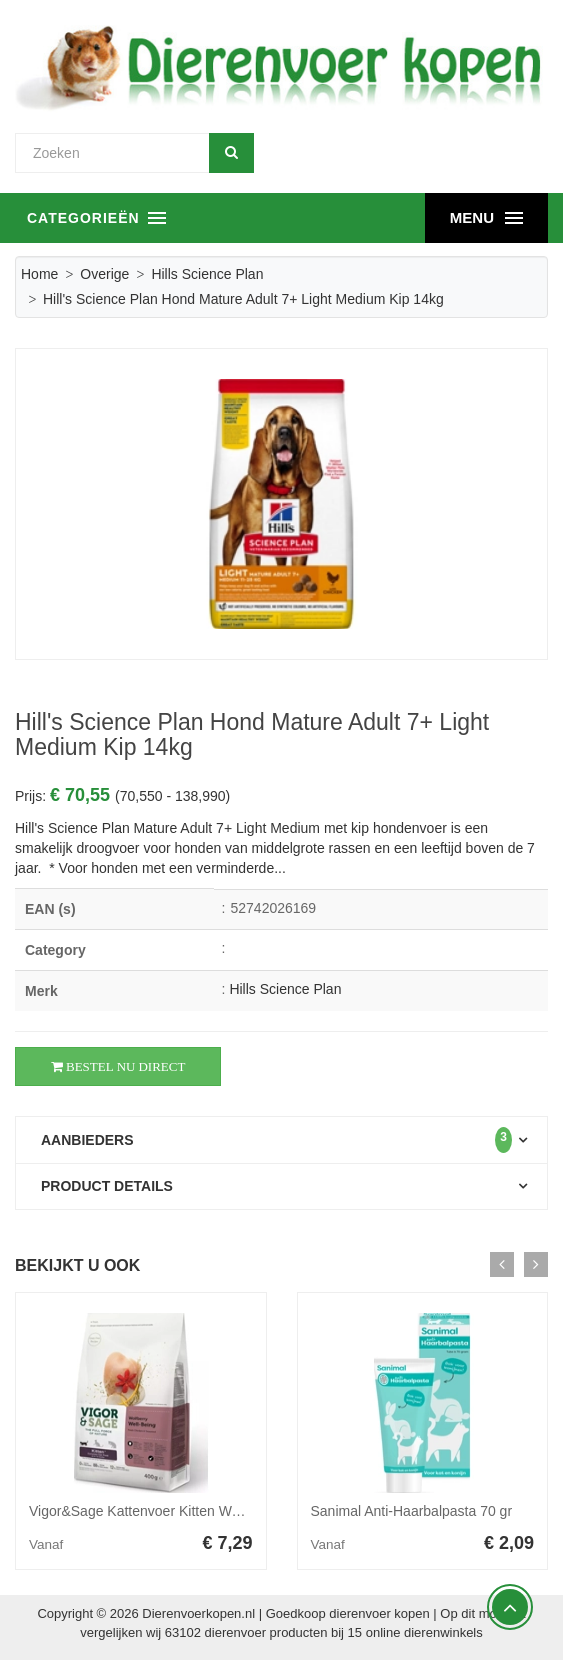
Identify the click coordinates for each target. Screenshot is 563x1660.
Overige (104, 274)
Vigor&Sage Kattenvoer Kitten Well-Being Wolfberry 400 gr (211, 1511)
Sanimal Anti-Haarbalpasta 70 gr (412, 1511)
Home (39, 274)
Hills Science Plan (207, 274)
